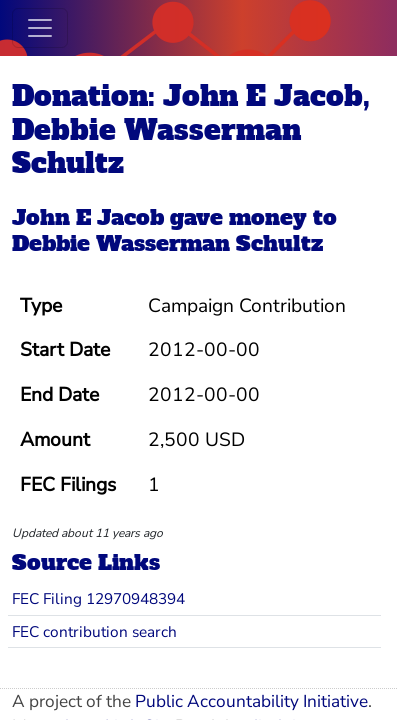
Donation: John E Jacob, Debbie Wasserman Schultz (191, 129)
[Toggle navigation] (40, 28)
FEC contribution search (94, 631)
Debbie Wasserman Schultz (167, 243)
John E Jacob (88, 217)
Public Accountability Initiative (251, 701)
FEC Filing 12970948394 (98, 598)
